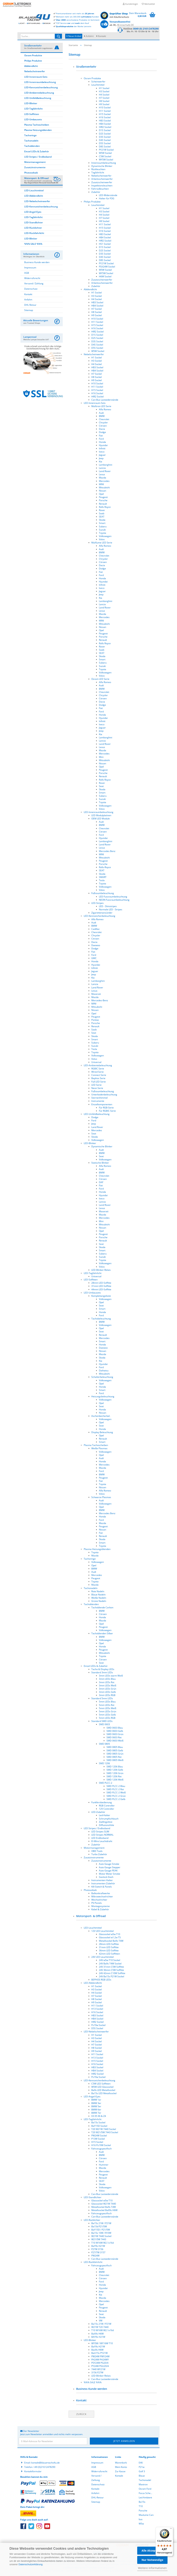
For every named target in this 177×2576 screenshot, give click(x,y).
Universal (96, 1062)
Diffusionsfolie (106, 1825)
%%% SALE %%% (93, 2383)
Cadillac (95, 929)
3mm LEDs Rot (106, 1682)
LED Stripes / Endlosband (97, 1828)
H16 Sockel (105, 118)
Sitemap (28, 310)
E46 (141, 2463)
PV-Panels (96, 1903)
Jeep (101, 458)
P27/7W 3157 (98, 2253)
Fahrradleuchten (100, 189)
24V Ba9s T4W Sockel (110, 1964)
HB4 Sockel (105, 124)
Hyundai (103, 445)
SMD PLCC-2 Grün (116, 1796)
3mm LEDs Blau (107, 1679)
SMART (103, 877)
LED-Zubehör (98, 1812)
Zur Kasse (120, 2472)
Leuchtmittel (97, 85)
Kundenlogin (130, 3)
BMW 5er (96, 2107)
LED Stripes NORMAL (102, 1835)
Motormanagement (94, 1848)
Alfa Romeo (105, 410)
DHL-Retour (97, 2498)
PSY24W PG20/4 (99, 2363)
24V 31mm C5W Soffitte (111, 1967)
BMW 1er (96, 2100)
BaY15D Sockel (99, 2126)
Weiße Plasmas (99, 1449)
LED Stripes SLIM (100, 1832)
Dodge (102, 432)
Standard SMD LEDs (102, 1721)
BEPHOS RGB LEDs (101, 1980)
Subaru (103, 527)
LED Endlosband (99, 1838)
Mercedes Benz (107, 851)
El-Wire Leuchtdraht (101, 1841)
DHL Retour (30, 305)
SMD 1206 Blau (115, 1767)
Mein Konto (121, 2467)
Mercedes (104, 481)
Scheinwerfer (98, 82)
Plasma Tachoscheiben (96, 1445)
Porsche (103, 501)
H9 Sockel (104, 104)
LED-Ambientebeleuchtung (98, 1066)
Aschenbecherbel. (100, 1416)
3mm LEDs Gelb (107, 1692)
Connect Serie (98, 1075)
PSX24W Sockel (107, 267)
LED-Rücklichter (92, 2220)
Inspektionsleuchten (101, 186)
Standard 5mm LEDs (102, 1699)
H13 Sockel (97, 2009)
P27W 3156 (97, 2249)
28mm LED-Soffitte (101, 1283)
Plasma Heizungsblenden (97, 1549)
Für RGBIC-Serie (107, 1111)
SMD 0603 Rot (114, 1738)
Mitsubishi (104, 488)
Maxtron (143, 2485)
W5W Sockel (105, 153)
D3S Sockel (105, 137)
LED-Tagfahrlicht (92, 1273)
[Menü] (171, 2529)
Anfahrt (90, 36)
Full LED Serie (98, 1082)
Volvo (102, 540)
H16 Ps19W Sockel (101, 2145)
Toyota (102, 533)
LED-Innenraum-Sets (95, 403)
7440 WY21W (98, 2369)
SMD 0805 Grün (115, 1754)
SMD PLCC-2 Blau (116, 1786)
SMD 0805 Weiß (115, 1760)
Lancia (102, 468)
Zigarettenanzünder (101, 913)
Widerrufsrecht (32, 278)
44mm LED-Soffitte (101, 1290)
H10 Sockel (105, 108)
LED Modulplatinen (101, 816)
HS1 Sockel (105, 244)
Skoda (102, 520)
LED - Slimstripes (108, 906)
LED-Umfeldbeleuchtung (97, 1114)
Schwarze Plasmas (101, 1497)
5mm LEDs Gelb (107, 1715)
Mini (101, 757)
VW (100, 2321)
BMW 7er (96, 2113)
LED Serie (96, 1085)
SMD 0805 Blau (115, 1747)
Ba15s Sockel (98, 2123)
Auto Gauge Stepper (109, 1867)
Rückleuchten (98, 169)
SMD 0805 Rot (114, 1757)
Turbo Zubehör (99, 1854)
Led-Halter (104, 1815)
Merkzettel (148, 3)
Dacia (102, 429)
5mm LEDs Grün (107, 1712)
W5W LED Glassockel (102, 2087)
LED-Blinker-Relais (101, 1270)
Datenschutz (31, 289)
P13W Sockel (98, 2139)
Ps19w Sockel (98, 2025)
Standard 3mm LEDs (102, 1673)
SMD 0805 (104, 1744)
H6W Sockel (105, 277)
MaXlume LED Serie (101, 543)
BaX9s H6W (97, 2334)
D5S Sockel (105, 143)
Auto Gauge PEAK (108, 1871)
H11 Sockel (105, 111)
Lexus (102, 475)
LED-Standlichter (92, 2197)
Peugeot (103, 497)
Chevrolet (104, 419)
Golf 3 (142, 2472)
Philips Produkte (92, 202)
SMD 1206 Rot (114, 1777)
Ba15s (142, 2502)
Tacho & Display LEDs (102, 1669)
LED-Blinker (90, 1143)
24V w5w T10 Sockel (109, 1960)
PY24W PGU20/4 (100, 2366)
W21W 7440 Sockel (101, 2236)
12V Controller (106, 1809)
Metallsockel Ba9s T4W (111, 1941)
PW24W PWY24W (100, 2357)
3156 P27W (97, 2373)
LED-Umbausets (92, 1293)
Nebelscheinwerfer (101, 176)
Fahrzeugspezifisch (101, 2149)
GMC (94, 958)
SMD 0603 (104, 1724)
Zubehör (95, 192)
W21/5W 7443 (98, 2239)
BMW (102, 416)
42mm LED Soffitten (109, 1954)
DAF (101, 1182)
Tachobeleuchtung (101, 1319)
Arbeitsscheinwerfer (102, 179)
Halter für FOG (106, 199)
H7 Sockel (104, 98)
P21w (141, 2467)
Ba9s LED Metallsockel (103, 2090)
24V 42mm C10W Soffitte (112, 1973)
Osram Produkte (92, 78)
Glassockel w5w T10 (109, 1934)
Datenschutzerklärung (30, 2564)
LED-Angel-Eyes (92, 2097)
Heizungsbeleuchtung (102, 1397)
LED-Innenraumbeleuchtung (98, 812)
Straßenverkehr (86, 67)
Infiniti (102, 449)
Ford (101, 439)
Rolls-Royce (105, 867)
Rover (102, 510)
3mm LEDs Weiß (107, 1686)
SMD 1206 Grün (115, 1773)
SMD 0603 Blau (115, 1728)
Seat (101, 786)
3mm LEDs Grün (107, 1689)
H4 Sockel (104, 95)
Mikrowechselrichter (102, 1897)
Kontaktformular (33, 2472)
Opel (101, 494)
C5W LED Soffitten (100, 2084)
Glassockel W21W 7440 (103, 2204)
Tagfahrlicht (97, 173)
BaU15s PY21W (99, 2353)
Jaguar (102, 455)
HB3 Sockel (105, 121)
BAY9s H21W (98, 2337)
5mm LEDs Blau (107, 1702)
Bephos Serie (98, 1078)
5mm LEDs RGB (107, 1718)
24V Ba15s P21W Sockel (111, 1977)
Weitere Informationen (152, 2568)
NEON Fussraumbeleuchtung (114, 900)
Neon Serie (97, 1088)
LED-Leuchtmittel (93, 1928)
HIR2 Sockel (105, 127)
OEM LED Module (100, 819)
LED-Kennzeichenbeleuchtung (99, 916)
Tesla (102, 880)
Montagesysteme (100, 1906)
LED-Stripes (97, 903)
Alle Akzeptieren (152, 2550)
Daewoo (95, 945)
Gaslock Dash (106, 1877)
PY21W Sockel (106, 150)
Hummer (103, 2165)
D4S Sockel (105, 140)
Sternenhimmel (99, 1098)
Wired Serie (97, 1072)
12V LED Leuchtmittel (102, 1931)
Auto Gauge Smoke (109, 1864)
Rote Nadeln (97, 1592)
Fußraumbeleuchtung (102, 893)
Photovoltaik (90, 1890)
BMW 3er (96, 2103)
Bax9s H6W (97, 2350)
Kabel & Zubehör (100, 1910)
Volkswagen (105, 536)
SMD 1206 (104, 1764)
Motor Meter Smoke (109, 1874)
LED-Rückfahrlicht (93, 2262)
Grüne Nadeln (98, 1601)
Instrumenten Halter (102, 1880)
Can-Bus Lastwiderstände (104, 400)
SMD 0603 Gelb (115, 1731)
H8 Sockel (104, 101)
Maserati (96, 994)
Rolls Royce (105, 507)
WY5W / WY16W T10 (102, 2343)
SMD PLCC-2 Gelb (116, 1799)
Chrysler (103, 423)
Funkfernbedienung (101, 1803)
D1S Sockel (105, 130)
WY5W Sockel (106, 160)
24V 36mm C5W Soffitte (111, 1970)
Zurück (81, 2414)
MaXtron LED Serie (101, 406)
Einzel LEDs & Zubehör (96, 1666)
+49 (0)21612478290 (44, 2467)
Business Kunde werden (91, 2389)
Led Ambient (145, 2498)
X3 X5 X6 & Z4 (98, 2116)
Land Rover (105, 471)
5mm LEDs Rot (106, 1705)
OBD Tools (97, 1851)
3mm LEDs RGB (107, 1695)
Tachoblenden (91, 1604)
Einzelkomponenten (101, 1105)
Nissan (102, 491)
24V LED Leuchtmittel (102, 1957)
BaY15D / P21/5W (100, 2230)
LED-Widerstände (108, 195)
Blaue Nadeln (98, 1595)
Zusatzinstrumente (94, 1858)
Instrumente (97, 1101)
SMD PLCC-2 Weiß (116, 1793)
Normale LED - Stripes (110, 910)
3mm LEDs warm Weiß (111, 1676)
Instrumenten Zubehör (103, 1884)
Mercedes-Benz (99, 1001)
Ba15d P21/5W (99, 2227)
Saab (101, 514)
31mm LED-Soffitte (101, 1286)
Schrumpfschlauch (108, 1819)
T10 (141, 2506)
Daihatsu (103, 1371)
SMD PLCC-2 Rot (115, 1789)
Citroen (103, 426)
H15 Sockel (105, 114)
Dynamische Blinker (101, 166)
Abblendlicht (90, 290)
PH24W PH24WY (100, 2360)
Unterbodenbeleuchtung (104, 1095)
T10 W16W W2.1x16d (102, 2243)
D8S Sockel (105, 147)
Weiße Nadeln (98, 1598)
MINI (101, 484)
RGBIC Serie (97, 1069)
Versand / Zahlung (33, 284)
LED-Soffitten (91, 1280)
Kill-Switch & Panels (101, 1887)
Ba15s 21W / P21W (101, 2223)
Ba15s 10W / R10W (101, 2233)
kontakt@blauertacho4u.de (45, 2463)
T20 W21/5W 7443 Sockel (104, 2132)
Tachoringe (90, 1559)
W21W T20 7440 (100, 2327)
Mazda (102, 478)
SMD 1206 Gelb (115, 1770)
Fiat (101, 436)
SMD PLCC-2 (105, 1783)
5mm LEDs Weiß (107, 1708)
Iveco (101, 452)
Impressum (30, 268)
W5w (141, 2524)
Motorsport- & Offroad (91, 1916)
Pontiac (95, 1020)
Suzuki (102, 530)
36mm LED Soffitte (109, 1951)
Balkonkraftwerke (100, 1893)
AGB (26, 273)
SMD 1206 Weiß (115, 1780)
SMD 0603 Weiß (115, 1741)
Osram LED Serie (100, 679)
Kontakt (102, 36)
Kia (100, 462)
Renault (103, 504)
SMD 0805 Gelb (115, 1751)
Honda (102, 442)
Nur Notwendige (152, 2560)
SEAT (101, 517)
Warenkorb (121, 2463)
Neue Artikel (74, 36)
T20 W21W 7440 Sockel (103, 2129)
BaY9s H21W (98, 2246)
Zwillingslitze (105, 1822)
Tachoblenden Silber (102, 1634)
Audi (101, 413)
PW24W (95, 2256)
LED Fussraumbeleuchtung (113, 897)
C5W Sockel (105, 157)
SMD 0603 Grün (115, 1734)
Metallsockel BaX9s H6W (104, 2210)
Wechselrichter (99, 1900)
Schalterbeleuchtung (102, 1377)
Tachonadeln (90, 1588)
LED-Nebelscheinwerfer (96, 2032)
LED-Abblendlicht (93, 1983)
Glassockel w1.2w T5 (110, 1938)
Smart (102, 523)
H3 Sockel (104, 92)
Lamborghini (105, 465)
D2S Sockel (105, 134)
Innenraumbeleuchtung (103, 163)
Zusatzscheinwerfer (101, 182)
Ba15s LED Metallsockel (104, 2093)
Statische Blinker (100, 1163)
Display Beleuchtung (102, 1432)
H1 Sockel (104, 88)
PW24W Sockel (99, 2136)
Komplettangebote (101, 1296)
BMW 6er (96, 2110)
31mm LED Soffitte (109, 1947)
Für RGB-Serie (106, 1108)
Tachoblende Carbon (102, 1608)
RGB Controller (107, 1806)
